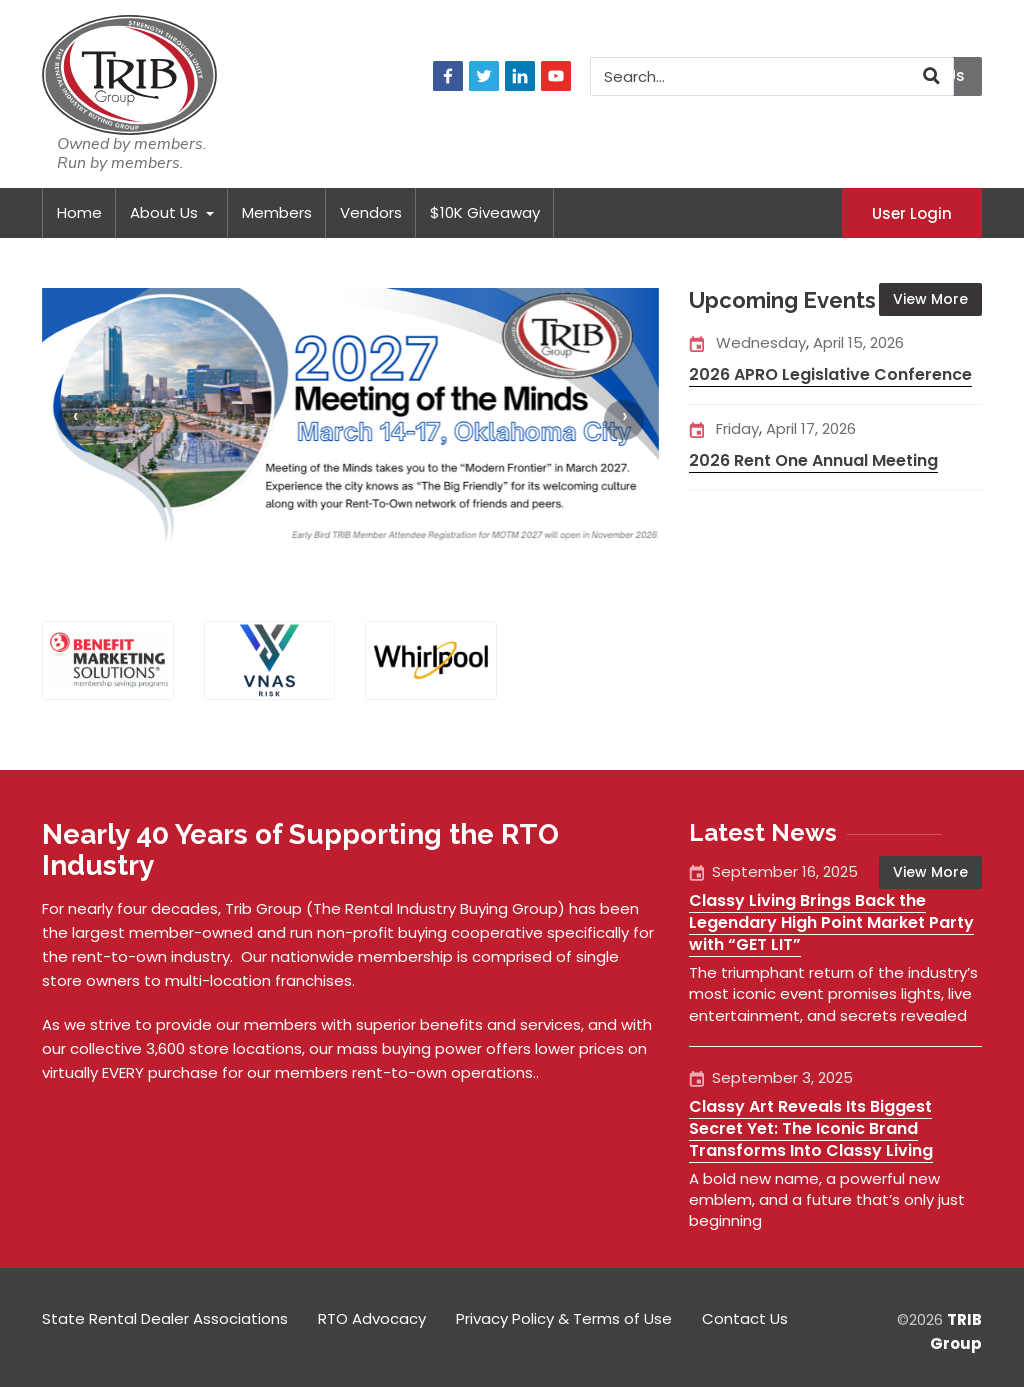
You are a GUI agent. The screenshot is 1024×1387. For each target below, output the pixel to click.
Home (79, 212)
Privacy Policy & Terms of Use (564, 1318)
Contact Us (745, 1318)
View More (930, 299)
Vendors (371, 212)
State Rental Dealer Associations (165, 1318)
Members (277, 212)
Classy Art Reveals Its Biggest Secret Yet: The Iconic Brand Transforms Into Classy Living (811, 1128)
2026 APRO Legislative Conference (830, 374)
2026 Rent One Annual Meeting (813, 460)
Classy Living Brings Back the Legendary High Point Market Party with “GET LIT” (831, 922)
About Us (172, 212)
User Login (912, 212)
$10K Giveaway (485, 212)
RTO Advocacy (372, 1318)
